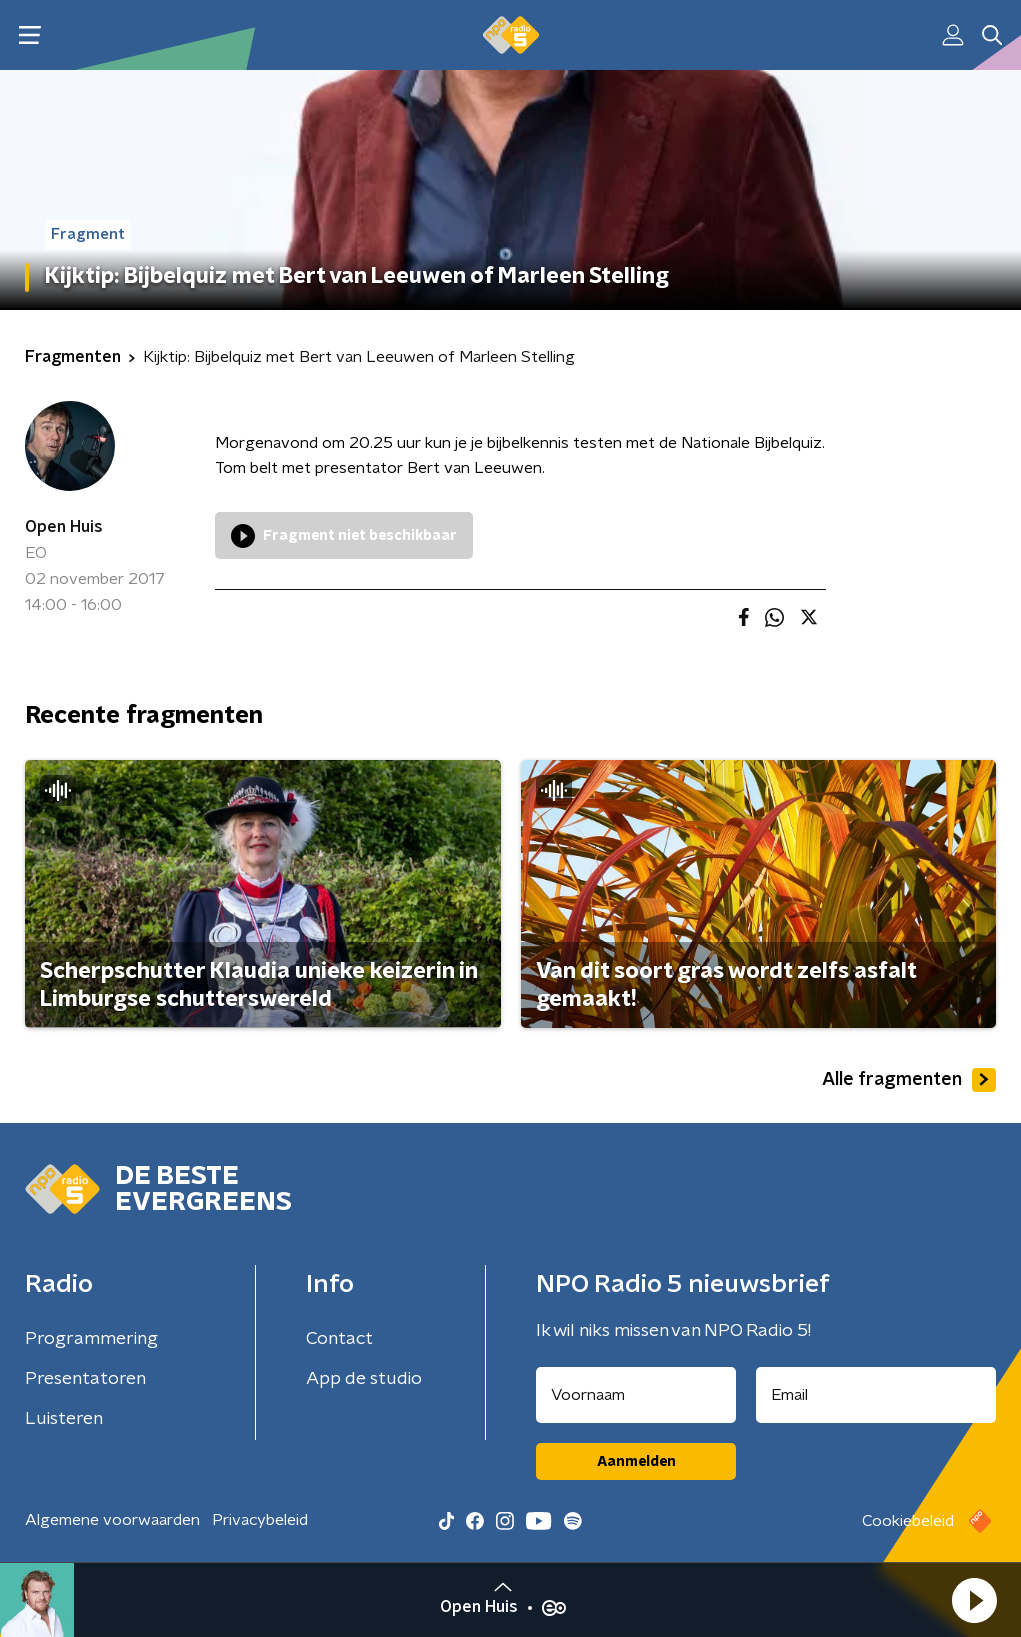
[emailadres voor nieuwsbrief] (876, 1395)
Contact (339, 1339)
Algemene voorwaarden (112, 1520)
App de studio (364, 1379)
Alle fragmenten (909, 1080)
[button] (974, 1600)
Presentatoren (85, 1379)
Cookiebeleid (908, 1521)
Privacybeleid (260, 1520)
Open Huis (64, 527)
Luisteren (64, 1419)
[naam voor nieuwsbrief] (636, 1395)
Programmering (91, 1339)
